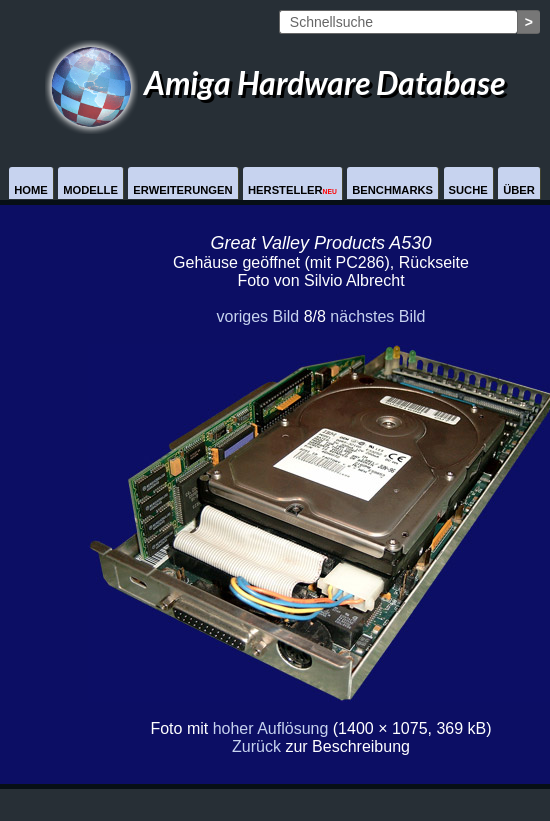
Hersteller (292, 190)
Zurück (256, 746)
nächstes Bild (377, 316)
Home (31, 190)
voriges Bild (257, 316)
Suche (468, 190)
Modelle (90, 190)
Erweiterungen (182, 190)
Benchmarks (392, 190)
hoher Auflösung (271, 728)
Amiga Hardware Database (275, 82)
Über (519, 190)
